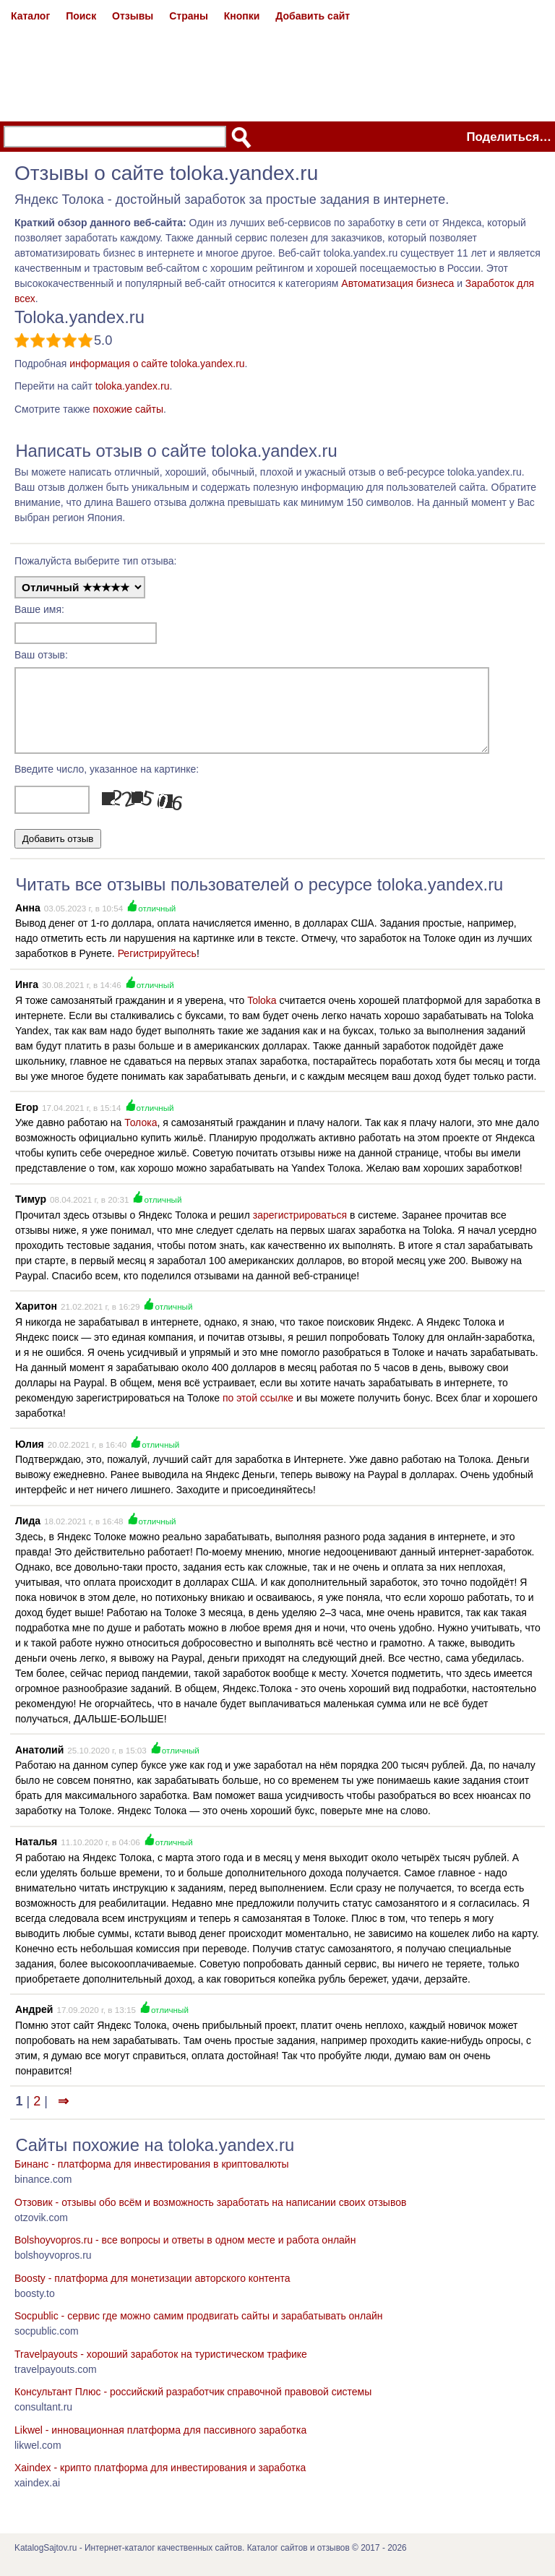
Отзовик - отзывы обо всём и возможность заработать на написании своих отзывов (210, 2215)
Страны (188, 16)
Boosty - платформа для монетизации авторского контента (152, 2291)
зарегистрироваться (300, 1228)
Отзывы (132, 16)
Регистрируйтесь (157, 966)
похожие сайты (127, 409)
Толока (140, 1135)
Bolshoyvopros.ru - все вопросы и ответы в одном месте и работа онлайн (185, 2253)
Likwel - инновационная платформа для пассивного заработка (160, 2443)
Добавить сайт (312, 16)
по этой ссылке (258, 1411)
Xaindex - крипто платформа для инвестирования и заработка (160, 2480)
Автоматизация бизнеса (397, 283)
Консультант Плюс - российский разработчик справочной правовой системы (192, 2404)
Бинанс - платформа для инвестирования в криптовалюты (151, 2177)
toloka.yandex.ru (132, 386)
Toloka (261, 1013)
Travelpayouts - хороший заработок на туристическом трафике (160, 2367)
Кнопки (242, 16)
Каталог (30, 16)
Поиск (81, 16)
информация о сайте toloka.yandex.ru (156, 363)
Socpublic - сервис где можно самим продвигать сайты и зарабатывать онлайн (198, 2329)
